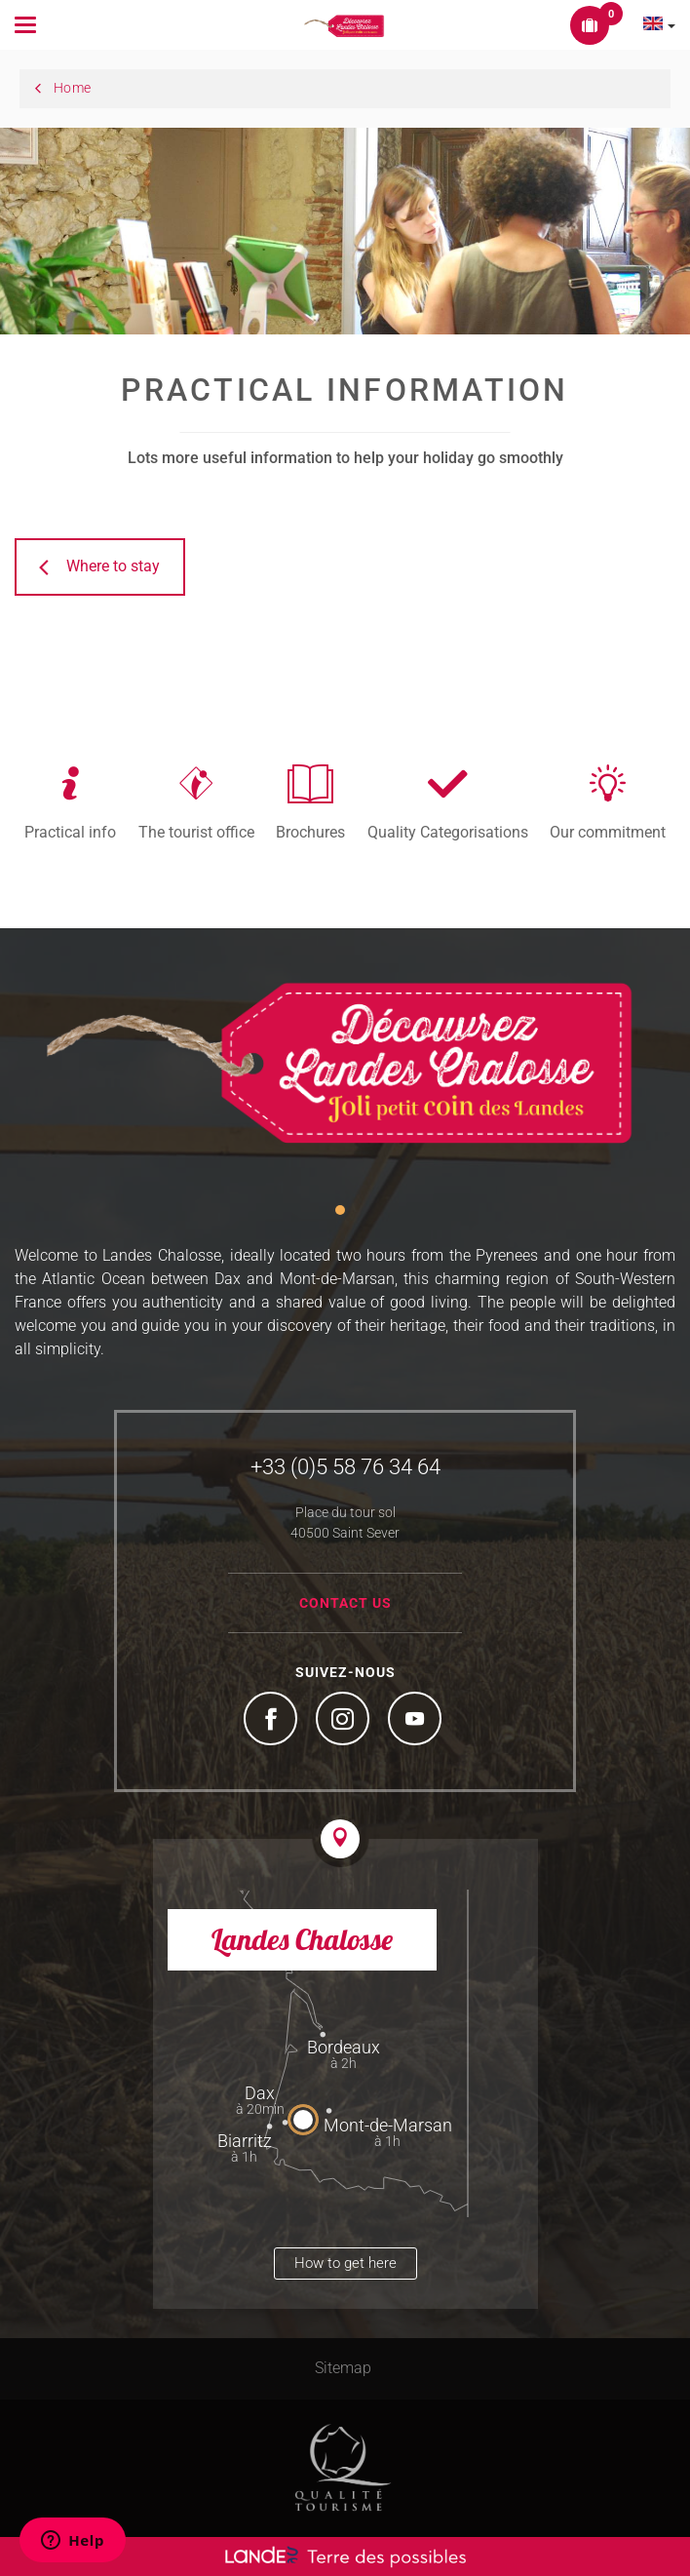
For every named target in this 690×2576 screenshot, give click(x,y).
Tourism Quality (343, 2468)
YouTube (417, 1721)
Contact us (345, 1603)
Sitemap (343, 2368)
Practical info (70, 831)
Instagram (345, 1721)
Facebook (273, 1721)
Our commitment (608, 831)
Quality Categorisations (447, 831)
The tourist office (196, 831)
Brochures (310, 831)
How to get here (345, 2263)
